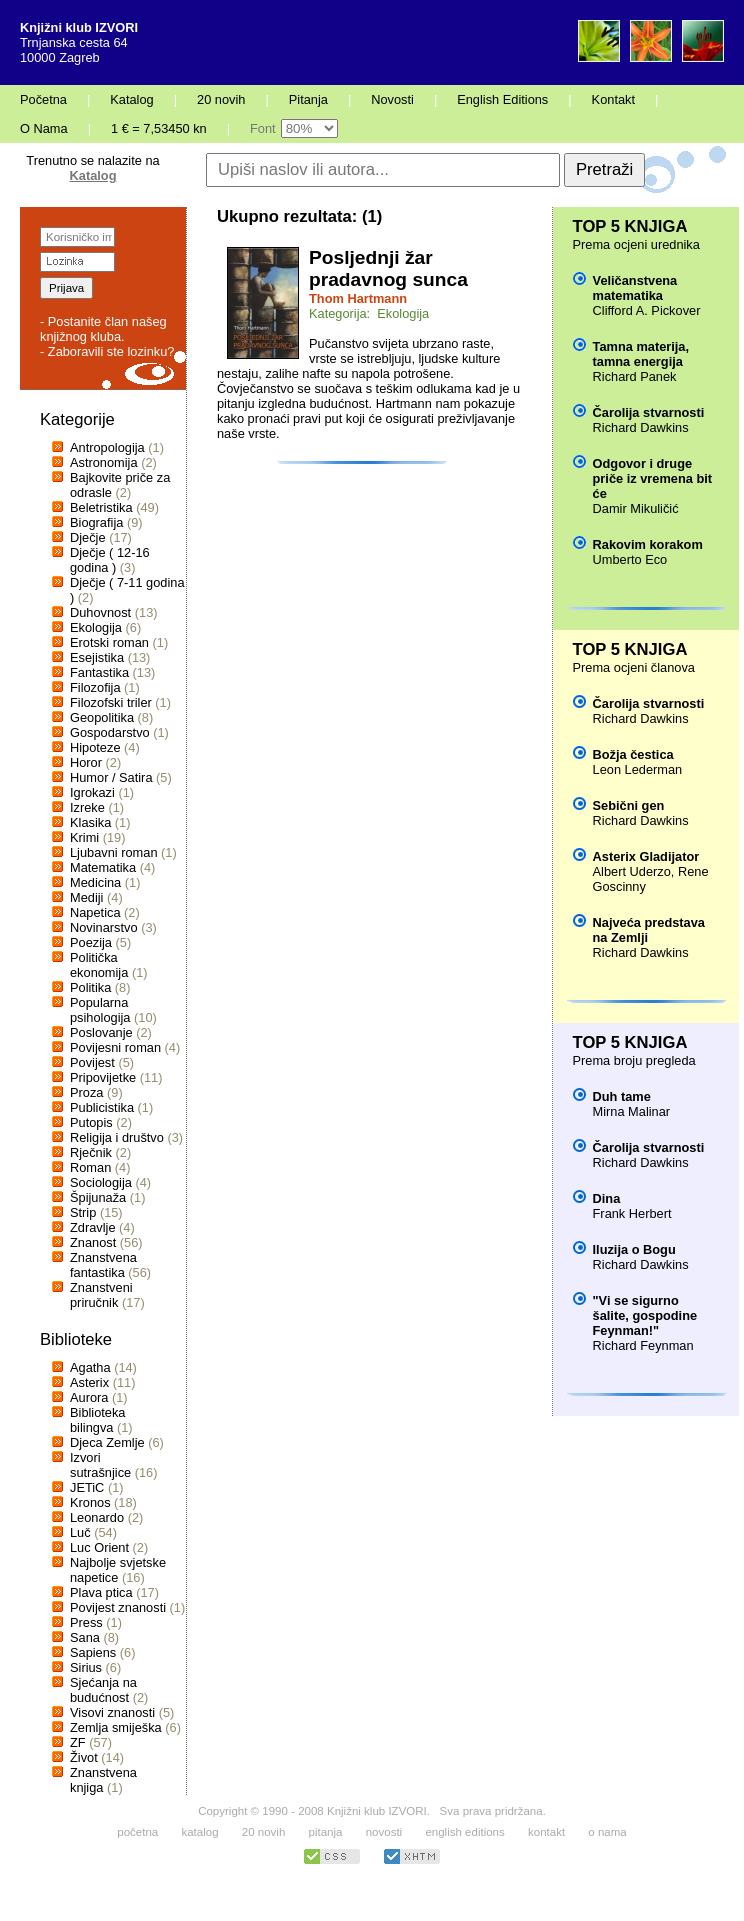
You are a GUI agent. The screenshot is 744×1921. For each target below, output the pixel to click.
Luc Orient (99, 1547)
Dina (607, 1198)
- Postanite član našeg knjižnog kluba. (103, 329)
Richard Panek (635, 376)
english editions (464, 1832)
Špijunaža (98, 1197)
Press (86, 1622)
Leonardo (97, 1517)
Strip (83, 1212)
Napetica (95, 912)
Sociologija (101, 1182)
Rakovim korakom (648, 544)
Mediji (86, 897)
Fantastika (99, 672)
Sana (85, 1637)
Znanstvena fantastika (103, 1265)
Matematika (103, 867)
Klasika (90, 822)
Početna (43, 99)
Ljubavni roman (114, 852)
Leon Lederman (638, 769)
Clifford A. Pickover (647, 310)
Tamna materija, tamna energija (641, 354)
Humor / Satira (111, 777)
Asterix (89, 1382)
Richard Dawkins (641, 427)
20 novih (221, 99)
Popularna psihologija (100, 1010)
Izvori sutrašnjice (100, 1465)
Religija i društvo (117, 1137)
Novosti (392, 99)
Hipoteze (95, 747)
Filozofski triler (111, 702)
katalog (199, 1832)
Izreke (87, 807)
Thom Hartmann (358, 298)
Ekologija (96, 627)
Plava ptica (101, 1592)
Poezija (91, 942)
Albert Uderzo (632, 871)
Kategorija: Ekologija (369, 313)
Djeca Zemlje (107, 1442)
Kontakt (613, 99)
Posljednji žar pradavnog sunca (388, 268)
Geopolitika (102, 717)
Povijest (92, 1062)
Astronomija (104, 462)
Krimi (84, 837)
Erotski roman (109, 642)
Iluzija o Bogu (634, 1249)
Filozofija (95, 687)
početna (137, 1832)
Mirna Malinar (632, 1111)
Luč (80, 1532)
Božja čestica (633, 754)
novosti (384, 1832)
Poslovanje (101, 1032)
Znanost (93, 1242)
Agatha (90, 1367)
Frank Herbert (632, 1213)
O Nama (44, 128)
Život (84, 1757)
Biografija (96, 522)
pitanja (326, 1832)
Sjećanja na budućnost (103, 1690)
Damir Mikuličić (636, 508)
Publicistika (102, 1107)
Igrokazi (92, 792)
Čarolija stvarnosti (649, 412)
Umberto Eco (630, 559)
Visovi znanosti (112, 1712)
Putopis (91, 1122)
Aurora (89, 1397)
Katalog (131, 99)
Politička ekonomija (99, 965)
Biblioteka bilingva (98, 1420)
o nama (607, 1832)
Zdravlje (93, 1227)
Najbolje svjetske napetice (118, 1570)
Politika (90, 987)
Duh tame (622, 1096)
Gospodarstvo (110, 732)
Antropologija (107, 447)
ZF (78, 1742)
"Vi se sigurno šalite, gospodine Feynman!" (645, 1315)
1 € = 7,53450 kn (159, 128)
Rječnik (91, 1152)
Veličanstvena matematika (635, 288)
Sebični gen (629, 805)
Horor (86, 762)
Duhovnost (100, 612)
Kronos (90, 1502)
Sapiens (93, 1652)
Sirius (86, 1667)
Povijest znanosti (118, 1607)
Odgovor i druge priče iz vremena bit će (652, 478)
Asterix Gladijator (646, 856)
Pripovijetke (103, 1077)
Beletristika (101, 507)
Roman (90, 1167)
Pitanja (308, 99)
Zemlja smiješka (116, 1727)
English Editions (502, 99)
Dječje (88, 537)
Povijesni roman (115, 1047)
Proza (86, 1092)
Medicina (95, 882)
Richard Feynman (643, 1345)
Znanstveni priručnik (101, 1295)
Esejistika (97, 657)
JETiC (87, 1487)
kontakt (546, 1832)
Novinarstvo (104, 927)
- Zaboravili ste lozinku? (107, 351)
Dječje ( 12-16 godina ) (110, 560)
